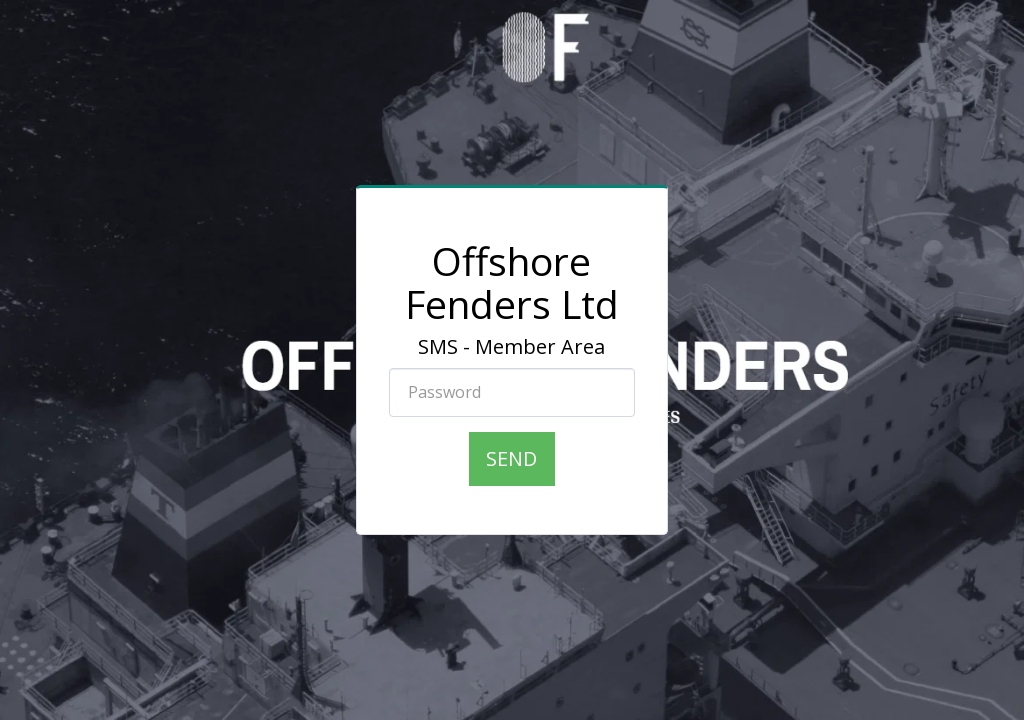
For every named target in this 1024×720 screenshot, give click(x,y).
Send (511, 458)
